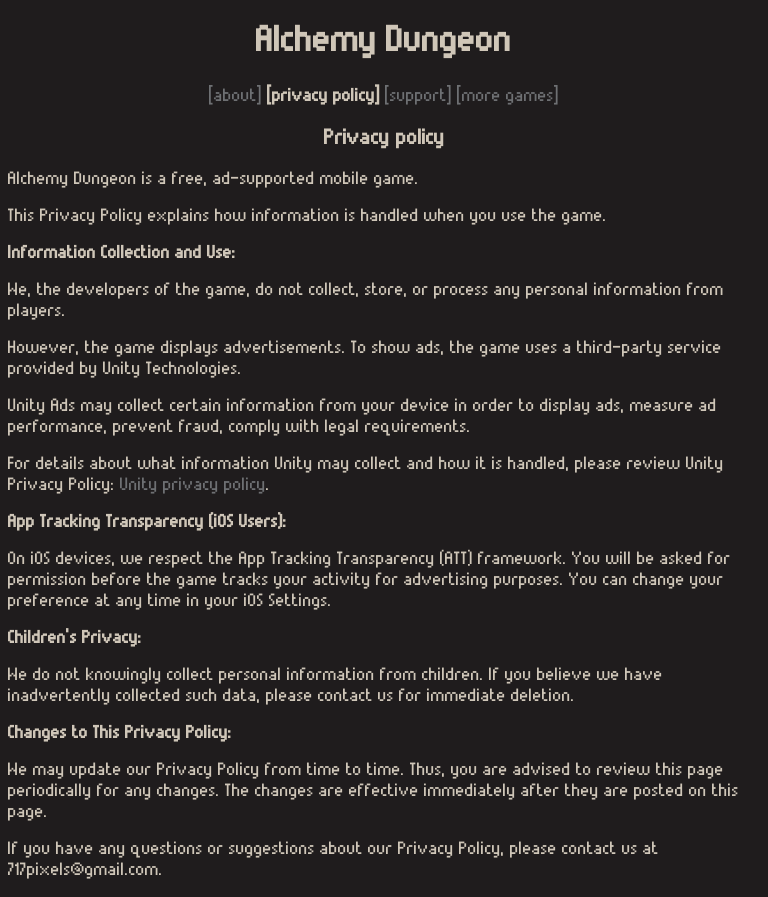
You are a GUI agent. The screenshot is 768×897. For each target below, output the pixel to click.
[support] (418, 96)
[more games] (508, 96)
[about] (238, 96)
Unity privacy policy (193, 485)
